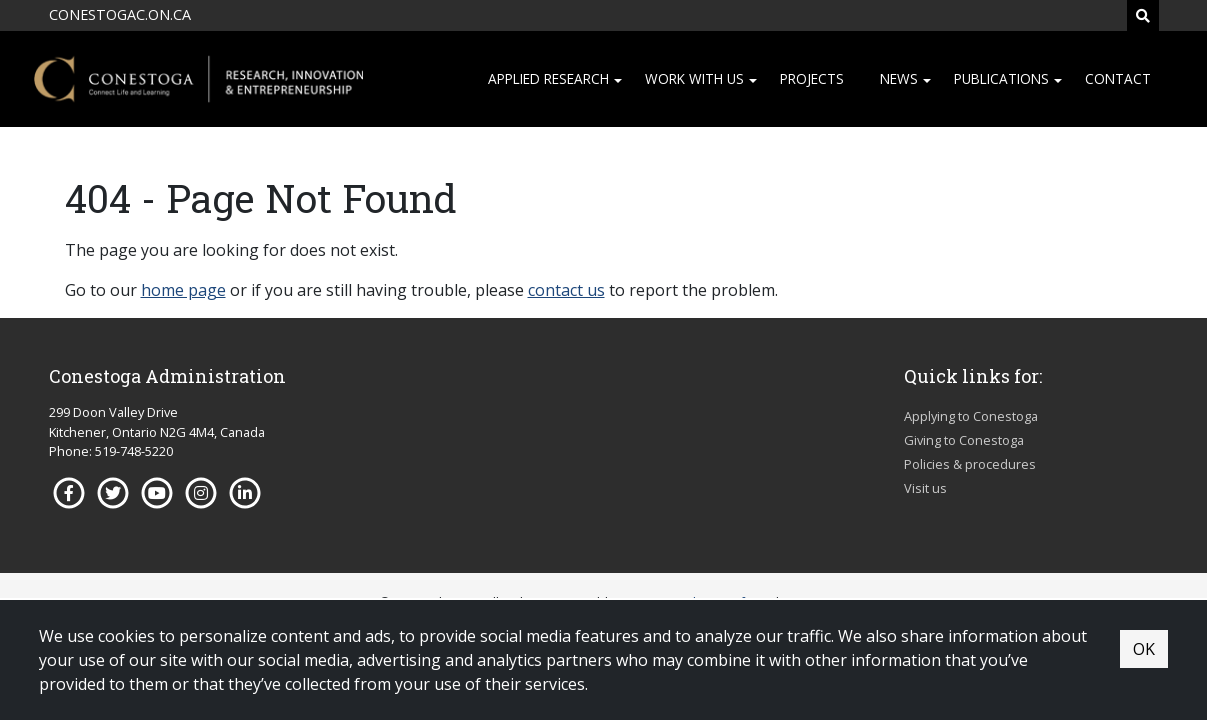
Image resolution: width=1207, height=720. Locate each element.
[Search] (1143, 15)
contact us (566, 290)
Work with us (694, 78)
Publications (1001, 78)
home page (183, 290)
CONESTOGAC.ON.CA (120, 14)
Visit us (925, 488)
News (899, 78)
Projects (812, 78)
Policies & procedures (970, 464)
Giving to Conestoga (964, 440)
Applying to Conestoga (971, 416)
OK (1144, 649)
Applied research (548, 78)
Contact (1118, 78)
